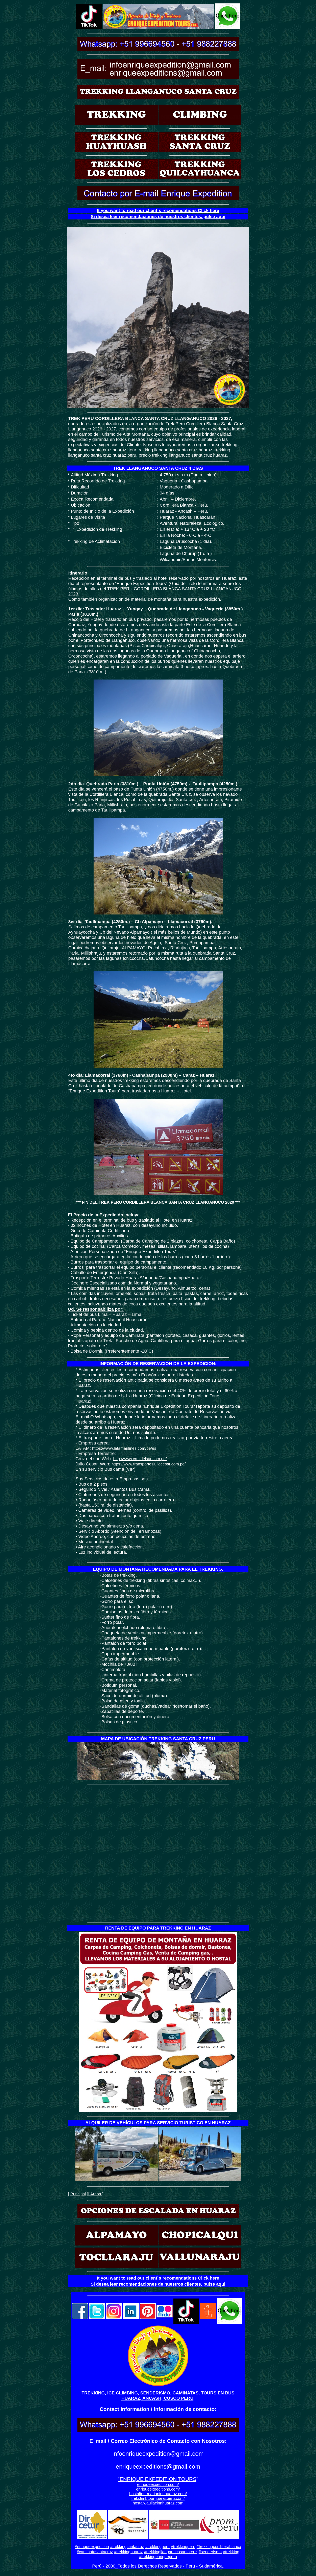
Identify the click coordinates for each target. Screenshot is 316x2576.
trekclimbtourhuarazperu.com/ (158, 2498)
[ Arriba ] (95, 2194)
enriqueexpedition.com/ (158, 2484)
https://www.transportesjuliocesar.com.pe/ (149, 1464)
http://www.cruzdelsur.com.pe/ (140, 1459)
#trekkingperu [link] (157, 2546)
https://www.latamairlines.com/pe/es (124, 1448)
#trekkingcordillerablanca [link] (219, 2546)
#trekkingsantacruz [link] (127, 2546)
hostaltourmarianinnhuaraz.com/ (158, 2494)
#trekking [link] (231, 2552)
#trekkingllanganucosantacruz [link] (170, 2552)
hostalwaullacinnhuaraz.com (158, 2503)
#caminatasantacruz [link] (95, 2552)
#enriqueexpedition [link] (92, 2546)
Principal (78, 2194)
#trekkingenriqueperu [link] (158, 2556)
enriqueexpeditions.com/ (158, 2489)
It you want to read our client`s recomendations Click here (158, 210)
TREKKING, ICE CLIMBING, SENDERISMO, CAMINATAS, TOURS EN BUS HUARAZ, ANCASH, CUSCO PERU (158, 2395)
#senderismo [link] (210, 2552)
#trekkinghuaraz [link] (128, 2552)
